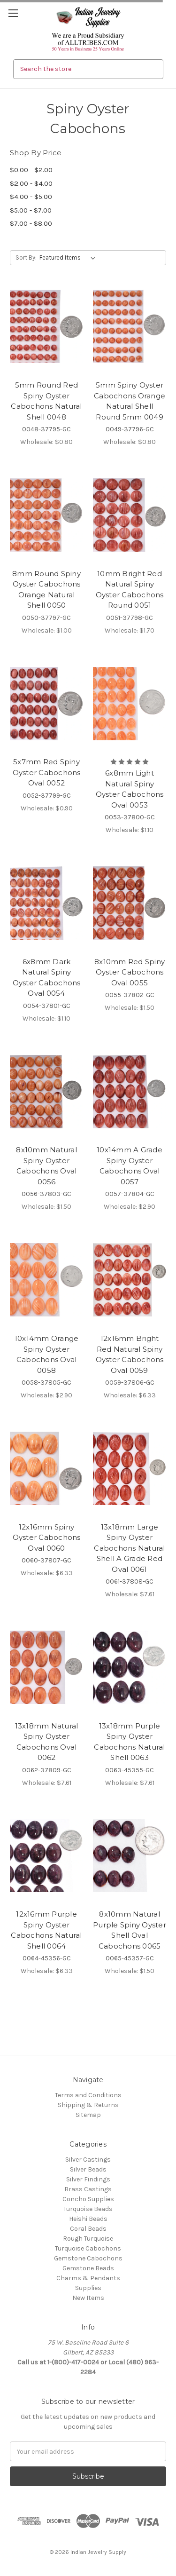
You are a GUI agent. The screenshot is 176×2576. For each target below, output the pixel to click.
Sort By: (26, 257)
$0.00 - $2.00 (31, 170)
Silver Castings (88, 2160)
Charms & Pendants (88, 2278)
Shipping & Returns (88, 2105)
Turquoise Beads (88, 2209)
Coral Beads (88, 2229)
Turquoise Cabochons (88, 2248)
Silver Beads (88, 2169)
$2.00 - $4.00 (31, 183)
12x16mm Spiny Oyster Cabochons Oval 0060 (47, 1537)
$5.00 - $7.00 (31, 210)
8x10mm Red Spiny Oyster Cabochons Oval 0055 (129, 972)
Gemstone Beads (88, 2268)
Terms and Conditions (88, 2095)
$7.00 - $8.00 (31, 223)
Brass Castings (88, 2189)
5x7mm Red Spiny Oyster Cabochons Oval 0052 (47, 772)
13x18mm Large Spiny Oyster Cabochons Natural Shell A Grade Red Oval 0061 (129, 1548)
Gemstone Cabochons (88, 2258)
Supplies (88, 2288)
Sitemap (88, 2115)
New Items (88, 2298)
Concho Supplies (88, 2199)
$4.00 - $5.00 (31, 196)
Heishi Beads (88, 2219)
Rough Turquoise (88, 2239)
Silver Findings (88, 2179)
